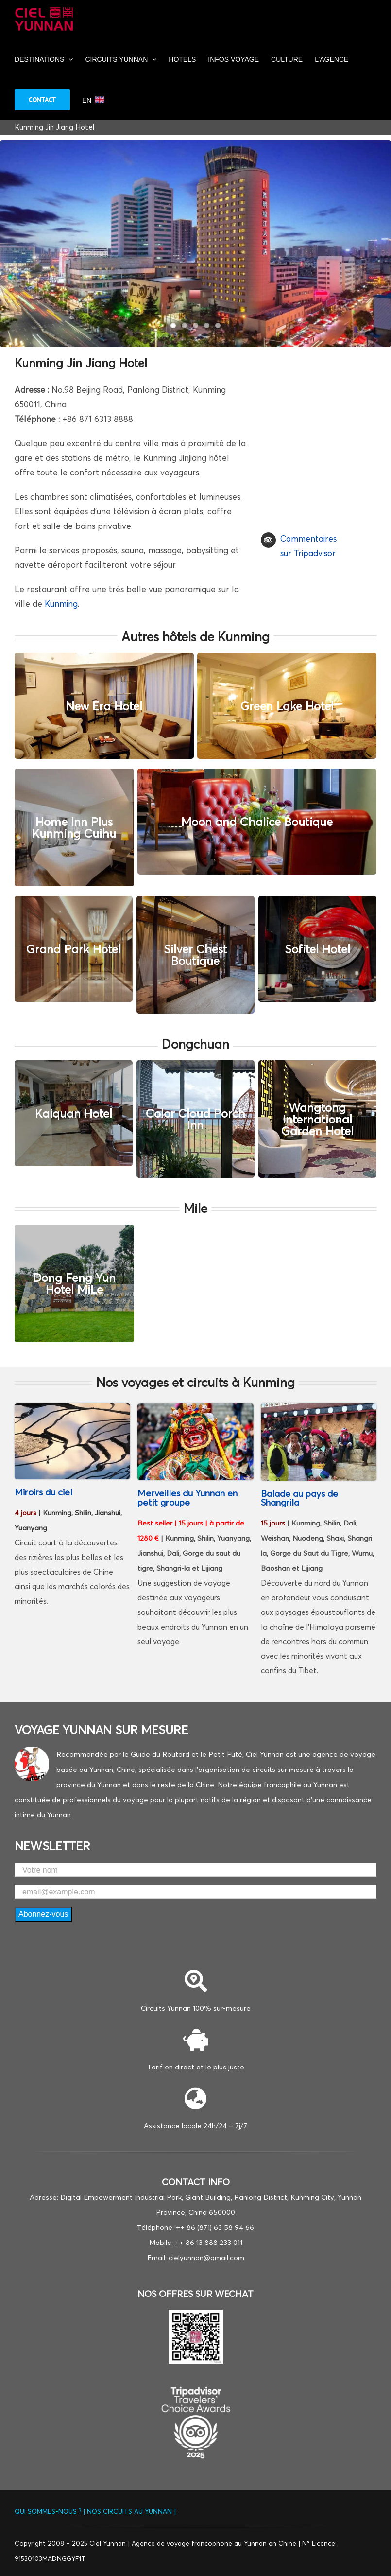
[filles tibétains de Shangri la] (318, 1407)
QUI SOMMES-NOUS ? (49, 2511)
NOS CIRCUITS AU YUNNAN (129, 2511)
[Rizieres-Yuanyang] (72, 1407)
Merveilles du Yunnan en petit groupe (187, 1497)
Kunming (61, 603)
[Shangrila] (195, 1407)
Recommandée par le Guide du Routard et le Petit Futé (149, 1754)
